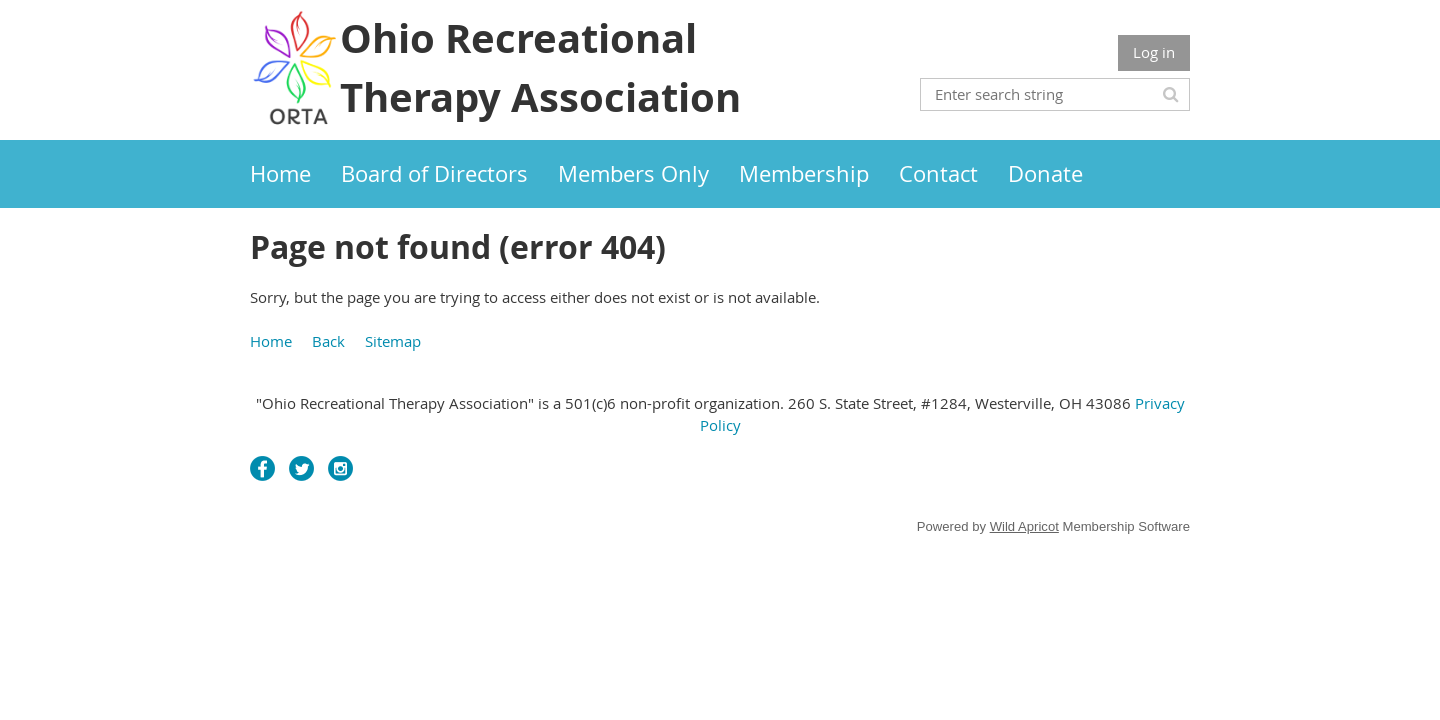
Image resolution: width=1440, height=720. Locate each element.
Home (271, 341)
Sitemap (393, 341)
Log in (1154, 52)
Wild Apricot (1024, 526)
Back (328, 341)
